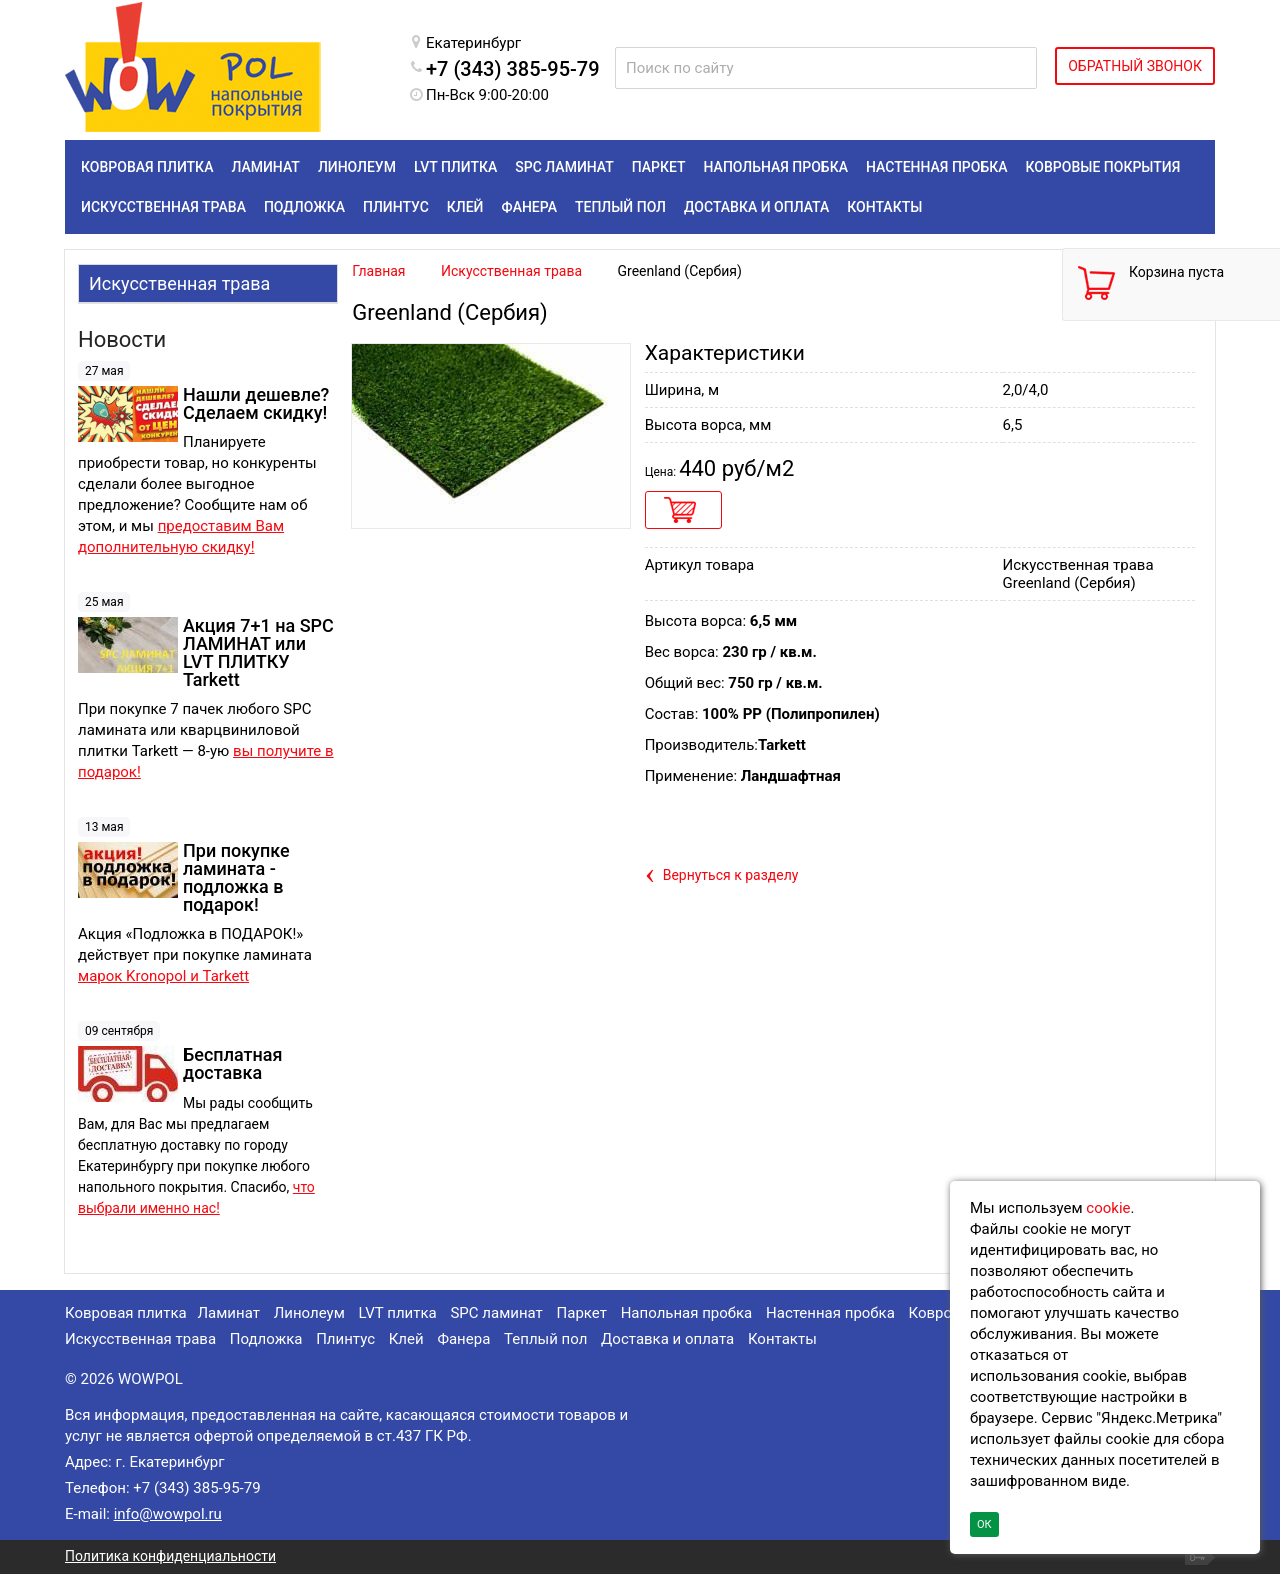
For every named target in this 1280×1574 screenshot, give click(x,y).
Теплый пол (545, 1339)
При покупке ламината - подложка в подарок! (236, 877)
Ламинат (228, 1313)
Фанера (463, 1339)
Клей (406, 1339)
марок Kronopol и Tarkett (163, 976)
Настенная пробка (830, 1313)
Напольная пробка (687, 1313)
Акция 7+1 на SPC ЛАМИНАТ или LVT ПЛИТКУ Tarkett (258, 652)
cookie (1108, 1208)
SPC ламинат (496, 1313)
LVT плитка (398, 1313)
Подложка (266, 1339)
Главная (378, 271)
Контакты (782, 1339)
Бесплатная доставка (232, 1063)
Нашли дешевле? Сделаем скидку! (256, 403)
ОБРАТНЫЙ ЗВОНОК (1135, 66)
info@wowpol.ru (168, 1514)
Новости (122, 339)
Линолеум (309, 1313)
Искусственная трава (179, 283)
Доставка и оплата (667, 1339)
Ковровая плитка (126, 1313)
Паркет (582, 1313)
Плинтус (345, 1339)
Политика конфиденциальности (170, 1556)
